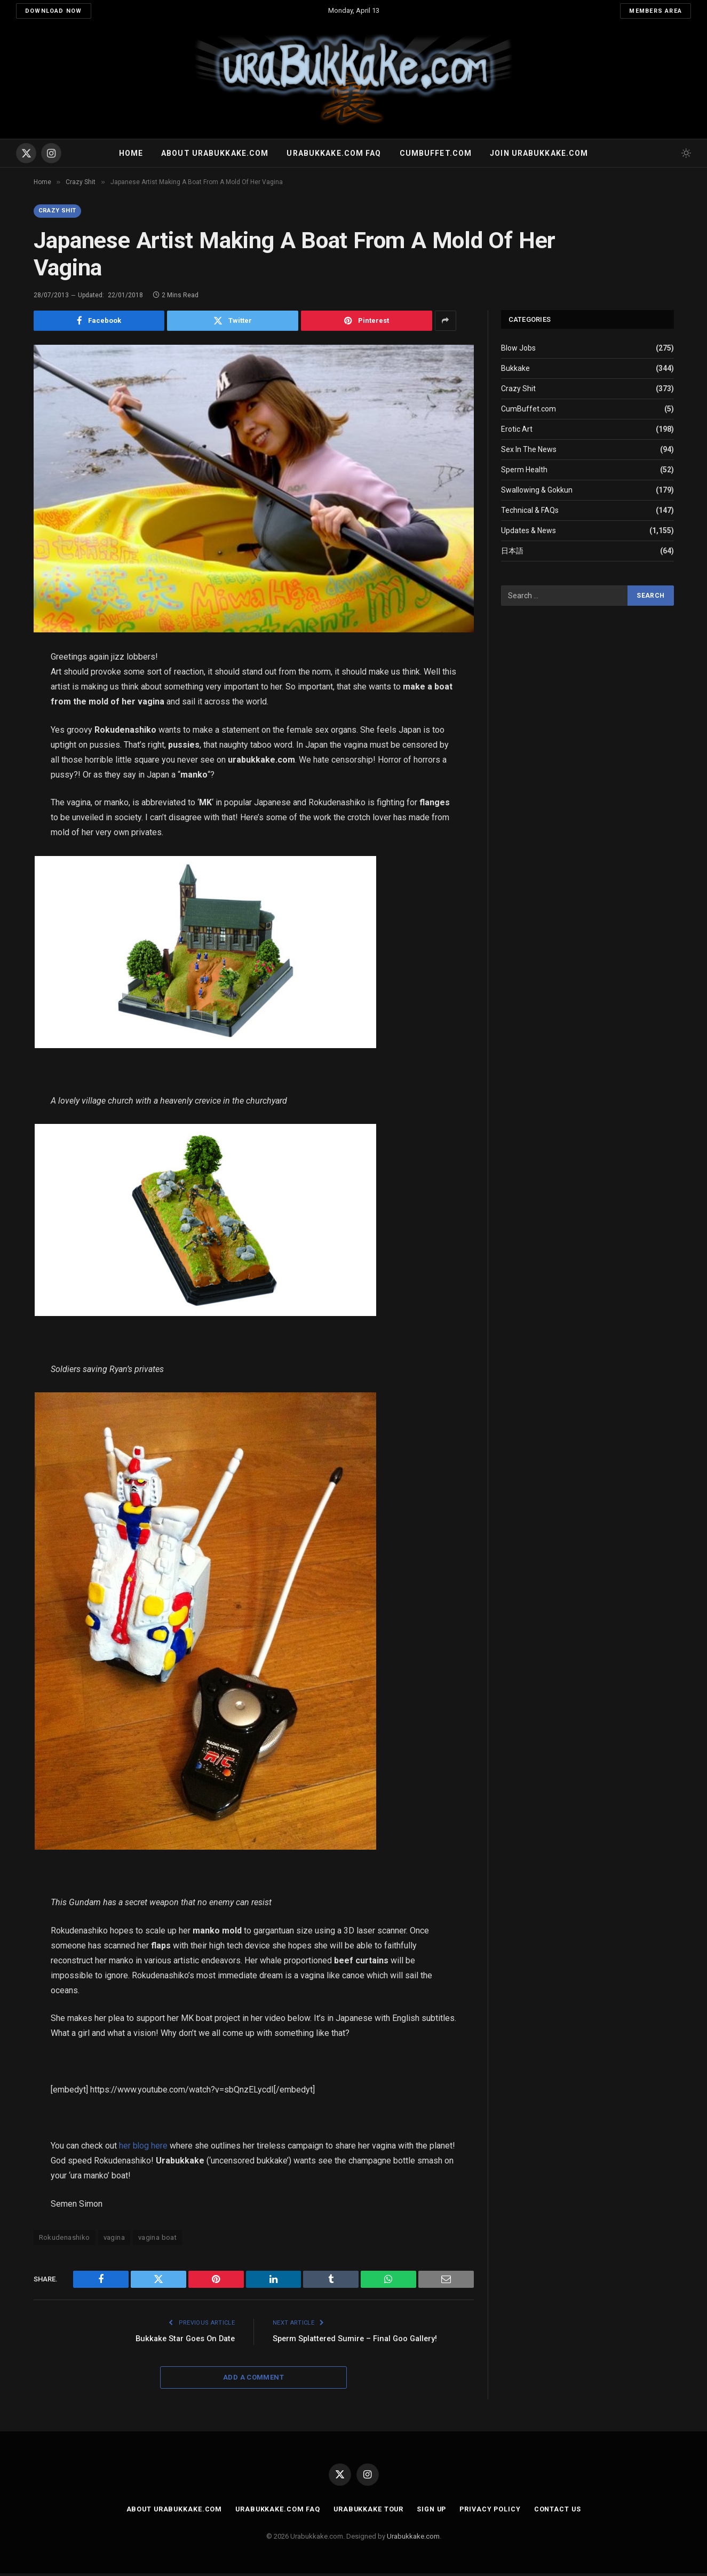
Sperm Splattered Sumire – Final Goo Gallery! (358, 2341)
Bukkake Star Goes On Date (182, 2341)
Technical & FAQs (530, 511)
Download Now (53, 10)
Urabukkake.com (413, 2538)
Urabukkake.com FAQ (334, 153)
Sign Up (432, 2512)
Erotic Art (517, 430)
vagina (114, 2240)
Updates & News (528, 531)
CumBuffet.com (528, 410)
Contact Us (562, 2512)
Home (131, 153)
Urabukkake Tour (367, 2512)
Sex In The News (529, 450)
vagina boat (157, 2240)
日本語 (512, 552)
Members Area (655, 10)
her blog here (143, 2148)
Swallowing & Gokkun (537, 491)
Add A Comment (253, 2380)
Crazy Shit (60, 211)
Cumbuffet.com (436, 153)
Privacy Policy (493, 2512)
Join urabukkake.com (539, 153)
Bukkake (515, 369)
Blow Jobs (518, 349)
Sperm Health (524, 470)
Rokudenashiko (64, 2240)
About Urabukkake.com (214, 153)
